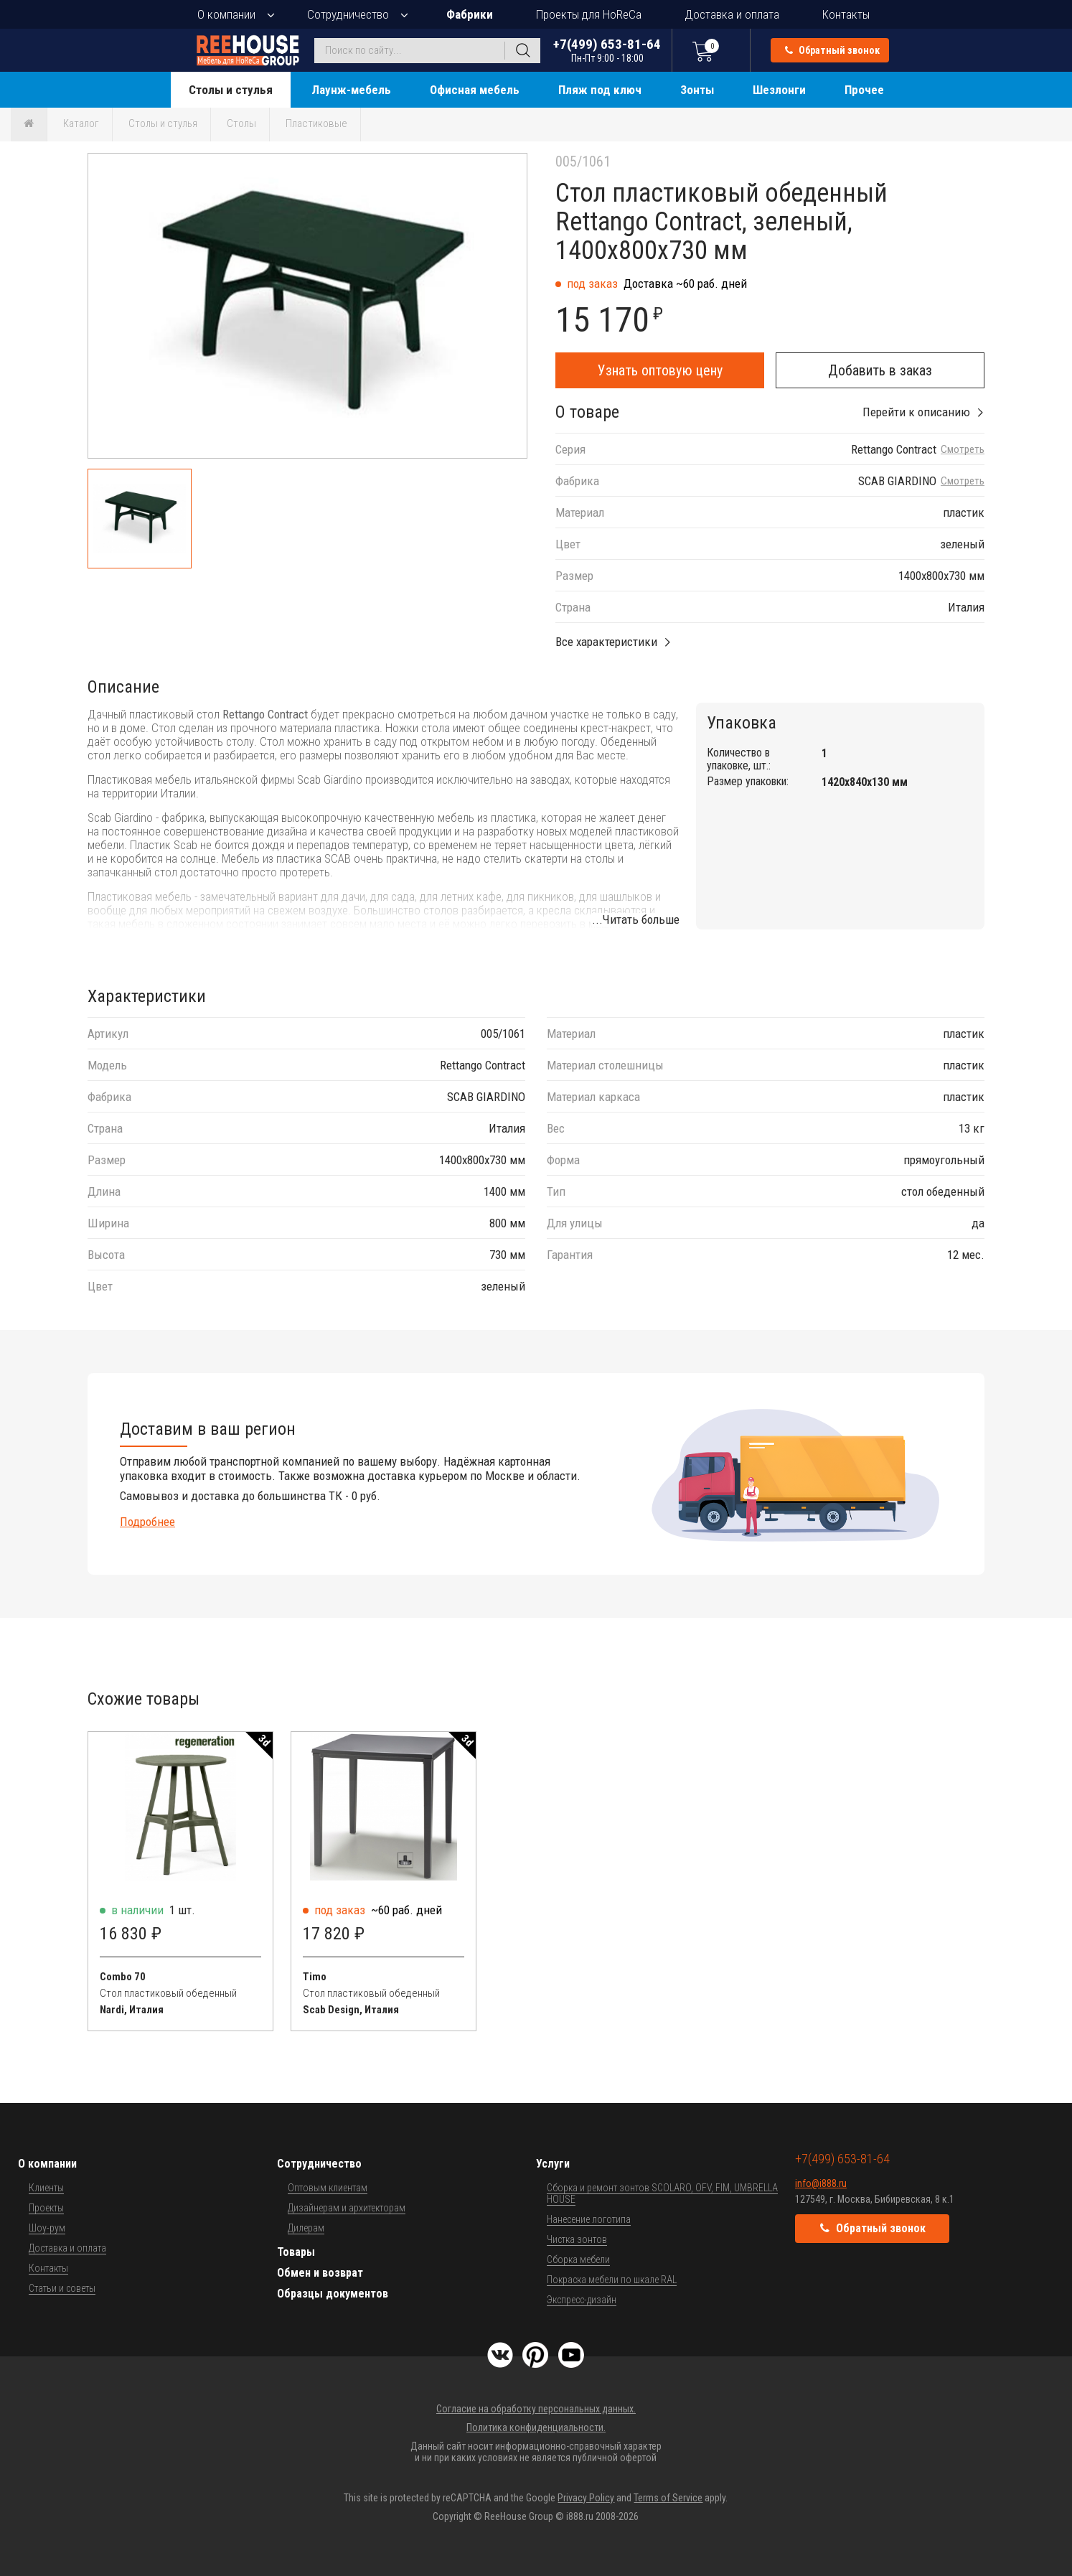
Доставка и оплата (732, 14)
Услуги (553, 2163)
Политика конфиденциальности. (536, 2427)
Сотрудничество (348, 14)
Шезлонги (779, 90)
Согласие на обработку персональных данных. (536, 2409)
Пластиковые (316, 123)
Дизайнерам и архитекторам (346, 2208)
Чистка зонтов (577, 2239)
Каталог (81, 123)
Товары (296, 2252)
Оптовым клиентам (327, 2187)
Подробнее (147, 1521)
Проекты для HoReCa (588, 14)
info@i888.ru (821, 2183)
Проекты (46, 2208)
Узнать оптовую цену (660, 370)
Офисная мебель (474, 90)
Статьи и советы (62, 2288)
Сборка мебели (578, 2259)
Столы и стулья (231, 90)
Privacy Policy (586, 2498)
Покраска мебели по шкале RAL (612, 2279)
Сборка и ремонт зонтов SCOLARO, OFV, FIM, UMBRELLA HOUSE (662, 2193)
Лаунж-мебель (351, 90)
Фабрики (469, 14)
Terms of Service (668, 2498)
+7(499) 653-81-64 (607, 50)
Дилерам (306, 2228)
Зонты (697, 90)
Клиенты (46, 2187)
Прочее (864, 90)
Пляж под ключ (599, 90)
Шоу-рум (47, 2228)
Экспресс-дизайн (581, 2299)
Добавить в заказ (880, 370)
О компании (226, 14)
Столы (241, 123)
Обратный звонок (832, 50)
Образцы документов (332, 2293)
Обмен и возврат (320, 2273)
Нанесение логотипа (589, 2219)
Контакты (846, 14)
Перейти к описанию (916, 412)
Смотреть (962, 450)
